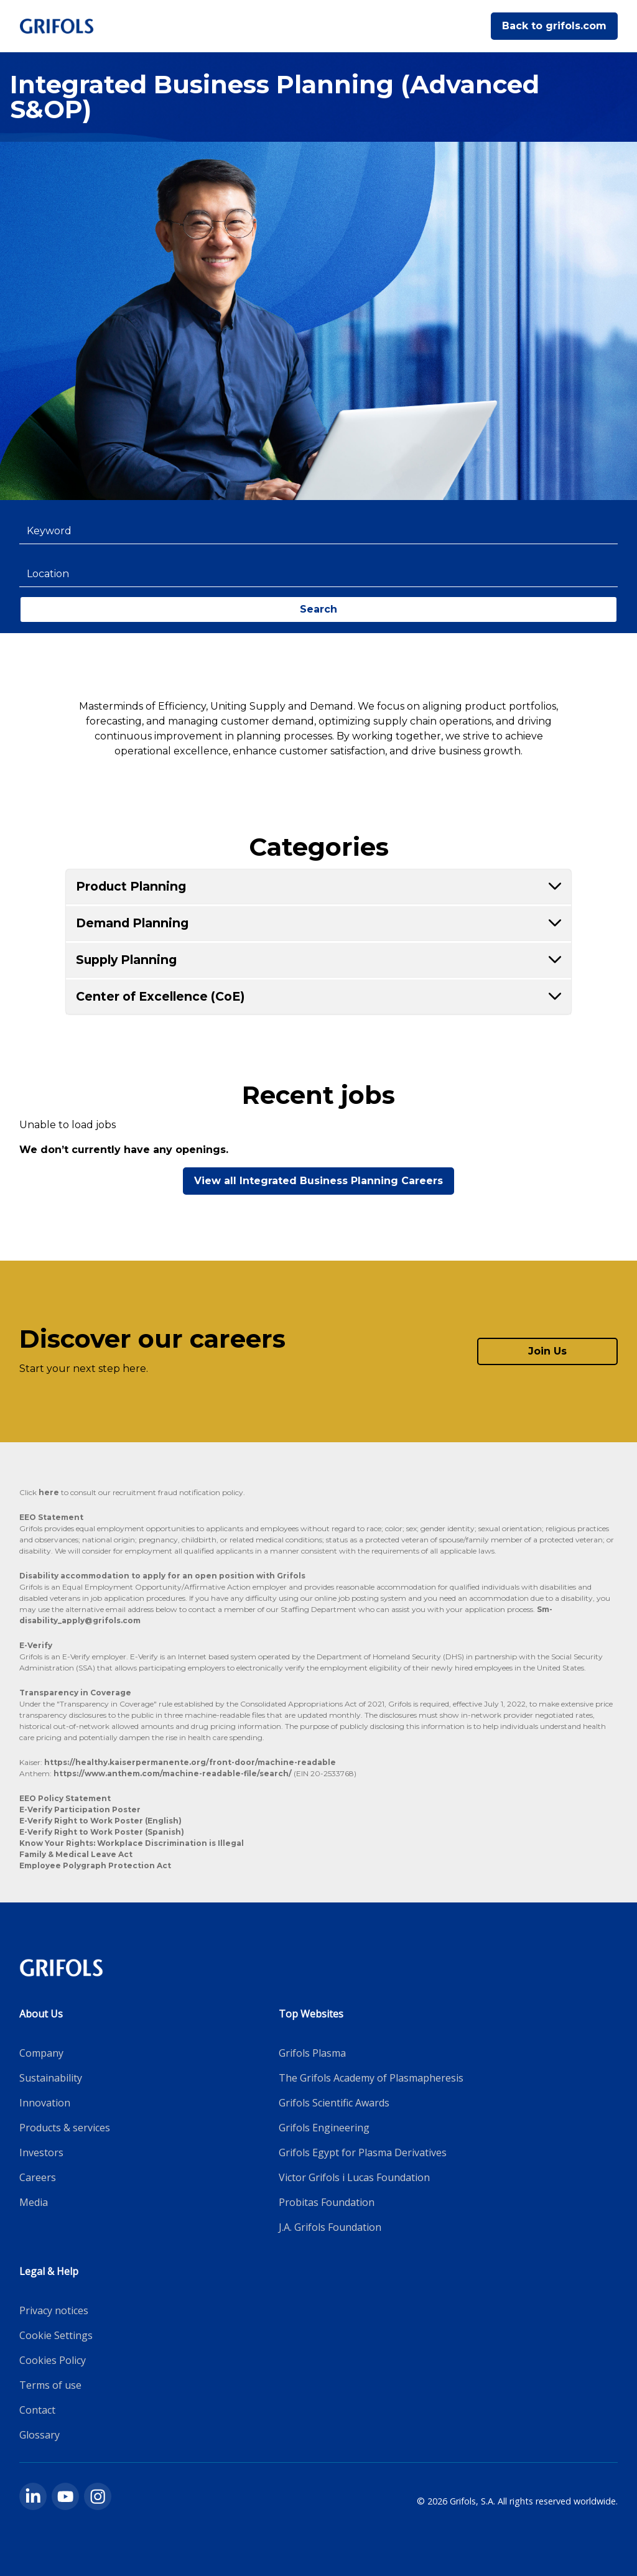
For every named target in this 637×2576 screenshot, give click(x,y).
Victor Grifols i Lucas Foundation (354, 2177)
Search (318, 609)
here (49, 1492)
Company (41, 2053)
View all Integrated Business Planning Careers (318, 1181)
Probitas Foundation (326, 2202)
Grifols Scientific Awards (334, 2103)
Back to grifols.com (554, 26)
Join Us (547, 1351)
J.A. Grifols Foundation (330, 2227)
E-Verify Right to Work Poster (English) (100, 1820)
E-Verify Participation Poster (80, 1809)
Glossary (39, 2435)
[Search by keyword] (318, 531)
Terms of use (50, 2385)
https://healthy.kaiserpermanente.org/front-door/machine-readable (190, 1762)
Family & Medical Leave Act (76, 1854)
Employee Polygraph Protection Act (95, 1865)
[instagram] (97, 2496)
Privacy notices (53, 2310)
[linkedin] (33, 2496)
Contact (37, 2410)
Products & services (64, 2127)
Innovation (44, 2103)
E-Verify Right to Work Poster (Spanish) (101, 1832)
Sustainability (50, 2078)
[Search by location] (318, 574)
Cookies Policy (52, 2360)
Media (33, 2202)
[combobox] (318, 531)
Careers (37, 2177)
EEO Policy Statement (65, 1798)
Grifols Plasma (312, 2053)
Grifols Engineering (324, 2127)
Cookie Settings (56, 2335)
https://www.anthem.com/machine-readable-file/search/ (173, 1773)
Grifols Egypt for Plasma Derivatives (363, 2152)
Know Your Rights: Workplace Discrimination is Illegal (131, 1843)
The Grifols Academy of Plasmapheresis (371, 2078)
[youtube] (65, 2496)
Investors (41, 2152)
